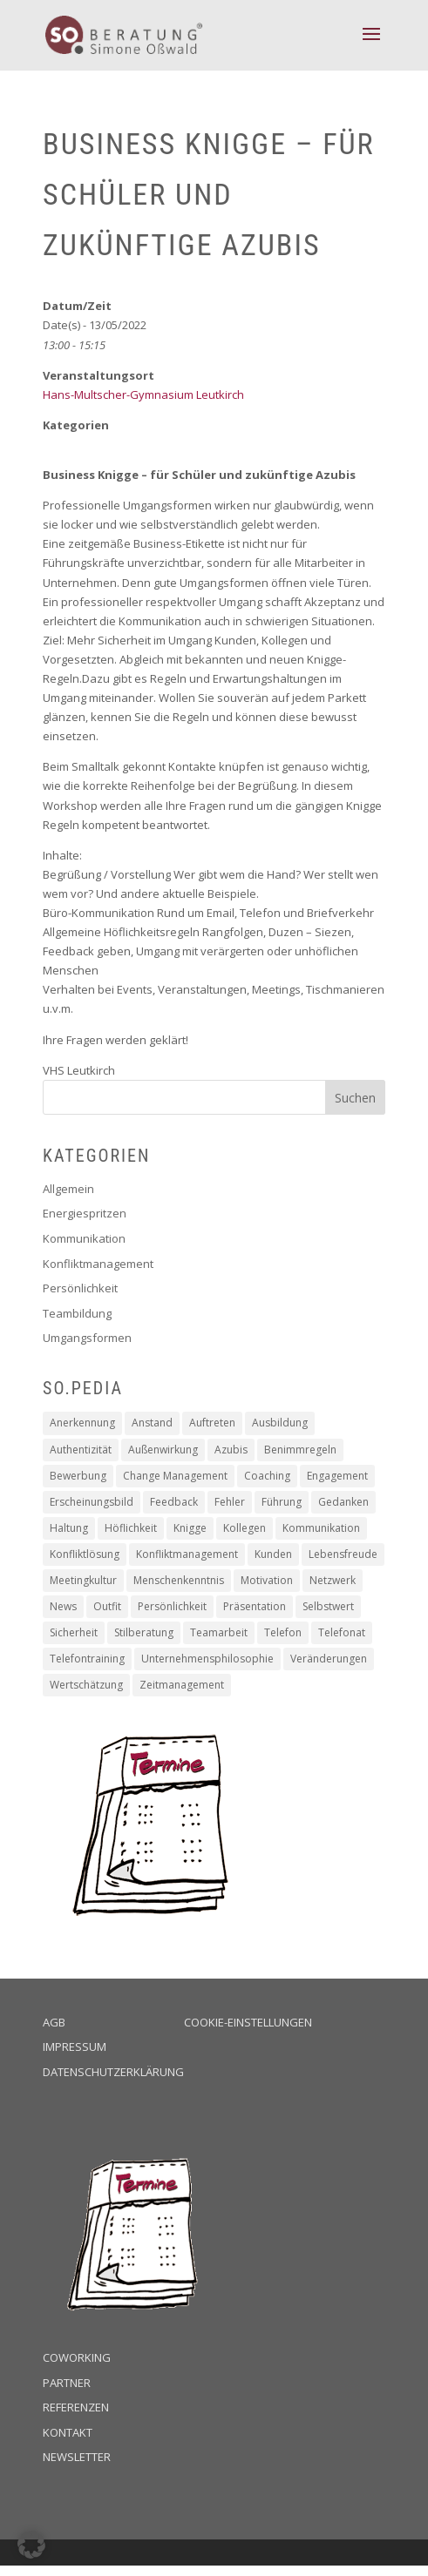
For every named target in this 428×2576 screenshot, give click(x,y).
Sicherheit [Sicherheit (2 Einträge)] (74, 1632)
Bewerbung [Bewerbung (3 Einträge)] (78, 1475)
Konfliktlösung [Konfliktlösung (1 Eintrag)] (84, 1554)
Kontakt (67, 2432)
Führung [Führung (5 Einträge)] (282, 1501)
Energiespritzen (84, 1213)
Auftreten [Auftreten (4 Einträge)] (212, 1422)
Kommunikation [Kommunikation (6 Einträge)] (321, 1528)
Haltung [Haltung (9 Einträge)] (69, 1528)
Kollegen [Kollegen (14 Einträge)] (244, 1528)
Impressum (74, 2046)
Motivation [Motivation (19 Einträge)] (267, 1580)
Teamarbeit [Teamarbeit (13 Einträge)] (219, 1632)
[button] (31, 2544)
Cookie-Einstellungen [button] (248, 2022)
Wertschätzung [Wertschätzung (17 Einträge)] (86, 1684)
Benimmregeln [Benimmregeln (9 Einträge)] (300, 1449)
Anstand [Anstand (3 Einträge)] (152, 1422)
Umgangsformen (87, 1337)
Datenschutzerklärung (113, 2072)
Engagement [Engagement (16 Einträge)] (337, 1475)
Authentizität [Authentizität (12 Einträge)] (81, 1449)
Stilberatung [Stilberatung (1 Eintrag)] (143, 1632)
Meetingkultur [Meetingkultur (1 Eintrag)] (83, 1580)
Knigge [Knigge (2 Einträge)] (190, 1528)
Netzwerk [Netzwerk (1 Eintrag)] (332, 1580)
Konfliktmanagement (98, 1263)
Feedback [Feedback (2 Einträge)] (174, 1501)
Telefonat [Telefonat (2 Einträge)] (341, 1632)
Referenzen (76, 2407)
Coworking (77, 2357)
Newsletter (77, 2457)
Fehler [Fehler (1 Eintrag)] (229, 1501)
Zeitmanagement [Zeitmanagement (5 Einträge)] (181, 1684)
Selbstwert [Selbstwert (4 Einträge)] (328, 1606)
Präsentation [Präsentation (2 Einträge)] (254, 1606)
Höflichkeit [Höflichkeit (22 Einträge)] (131, 1528)
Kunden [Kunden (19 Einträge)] (273, 1554)
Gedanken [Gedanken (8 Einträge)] (343, 1501)
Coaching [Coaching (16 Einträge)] (267, 1475)
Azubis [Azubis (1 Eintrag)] (231, 1449)
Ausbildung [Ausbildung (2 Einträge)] (280, 1422)
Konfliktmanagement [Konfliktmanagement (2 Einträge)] (187, 1554)
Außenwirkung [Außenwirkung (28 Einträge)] (163, 1449)
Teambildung (77, 1313)
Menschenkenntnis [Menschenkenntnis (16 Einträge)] (178, 1580)
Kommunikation (84, 1238)
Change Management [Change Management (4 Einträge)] (175, 1475)
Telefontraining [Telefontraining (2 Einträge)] (87, 1658)
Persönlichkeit (80, 1288)
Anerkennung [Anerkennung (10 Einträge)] (82, 1422)
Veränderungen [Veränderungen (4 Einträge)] (328, 1658)
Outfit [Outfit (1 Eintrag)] (107, 1606)
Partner (67, 2383)
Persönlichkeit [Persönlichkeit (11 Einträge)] (172, 1606)
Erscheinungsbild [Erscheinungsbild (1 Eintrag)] (91, 1501)
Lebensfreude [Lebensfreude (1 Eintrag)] (343, 1554)
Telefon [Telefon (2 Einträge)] (283, 1632)
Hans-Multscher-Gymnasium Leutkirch (143, 394)
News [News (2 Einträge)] (63, 1606)
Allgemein (68, 1189)
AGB (54, 2022)
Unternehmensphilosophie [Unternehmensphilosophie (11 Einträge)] (207, 1658)
